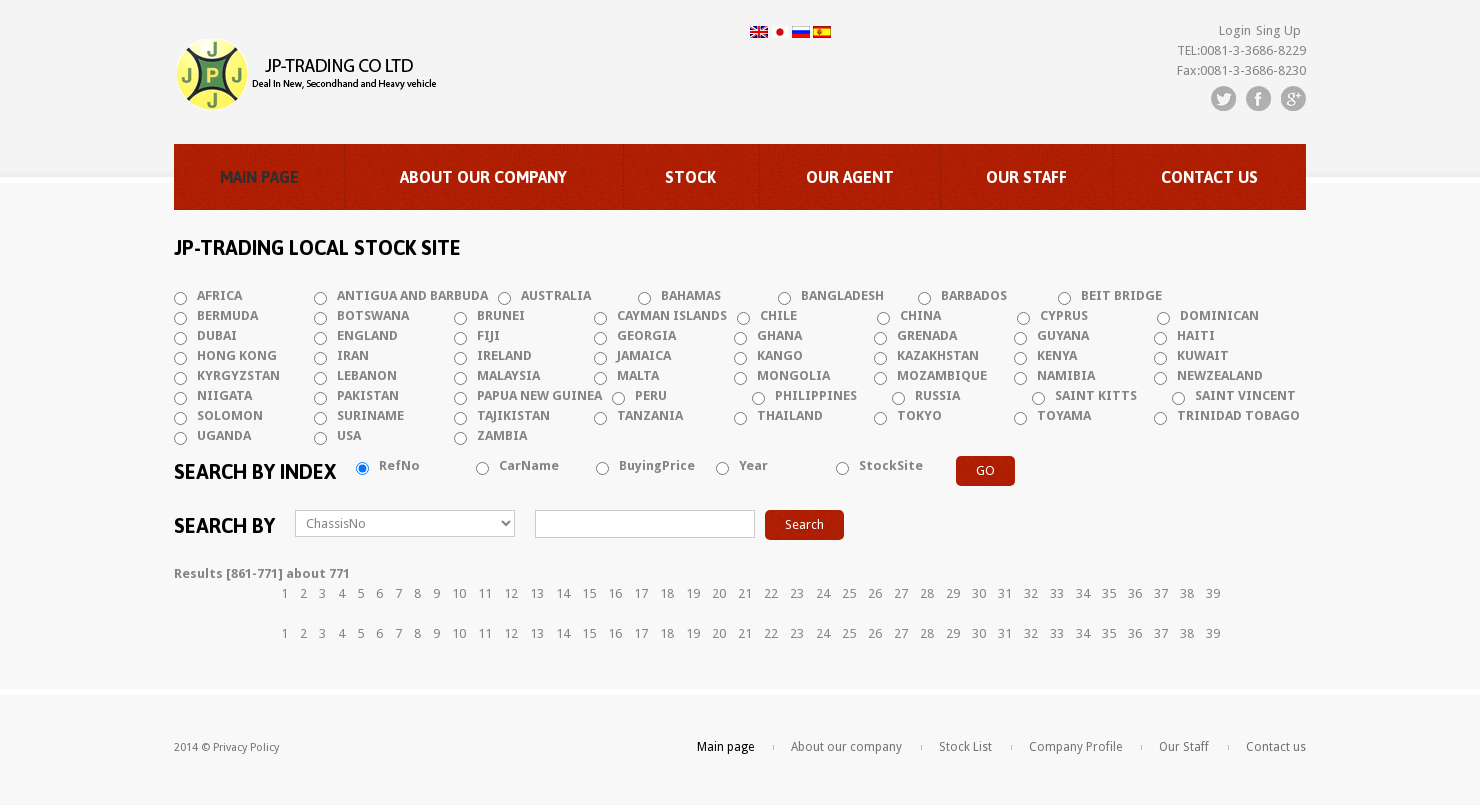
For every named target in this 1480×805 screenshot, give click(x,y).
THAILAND (790, 415)
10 (459, 593)
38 (1187, 593)
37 (1161, 593)
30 (979, 593)
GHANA (779, 335)
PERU (651, 395)
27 (901, 593)
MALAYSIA (508, 375)
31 (1005, 593)
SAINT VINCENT (1245, 395)
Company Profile (1075, 747)
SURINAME (370, 415)
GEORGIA (646, 335)
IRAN (353, 355)
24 (823, 593)
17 (641, 593)
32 (1031, 593)
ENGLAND (367, 335)
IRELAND (504, 355)
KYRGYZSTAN (238, 375)
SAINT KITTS (1096, 395)
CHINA (920, 315)
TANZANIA (650, 415)
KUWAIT (1203, 355)
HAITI (1196, 335)
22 (771, 593)
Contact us (1209, 177)
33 (1057, 593)
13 (537, 593)
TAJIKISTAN (513, 415)
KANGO (780, 355)
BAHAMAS (691, 295)
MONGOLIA (793, 375)
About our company (483, 177)
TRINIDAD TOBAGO (1238, 415)
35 (1109, 593)
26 (875, 593)
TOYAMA (1064, 415)
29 (953, 593)
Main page (259, 177)
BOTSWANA (373, 315)
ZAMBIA (502, 435)
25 (849, 593)
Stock (690, 177)
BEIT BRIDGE (1121, 295)
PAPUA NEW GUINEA (539, 395)
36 (1135, 593)
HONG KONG (237, 355)
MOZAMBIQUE (942, 375)
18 (667, 593)
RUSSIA (937, 395)
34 (1083, 593)
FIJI (488, 335)
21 (745, 593)
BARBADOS (974, 295)
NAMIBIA (1066, 375)
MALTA (638, 375)
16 (615, 593)
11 (485, 593)
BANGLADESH (842, 295)
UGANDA (224, 435)
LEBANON (367, 375)
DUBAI (217, 335)
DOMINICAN (1219, 315)
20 (719, 593)
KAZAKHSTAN (938, 355)
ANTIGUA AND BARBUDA (412, 295)
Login (1235, 30)
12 (511, 593)
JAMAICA (644, 355)
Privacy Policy (246, 747)
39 (1213, 593)
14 (563, 593)
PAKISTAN (368, 395)
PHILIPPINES (816, 395)
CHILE (778, 315)
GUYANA (1063, 335)
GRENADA (927, 335)
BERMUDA (227, 315)
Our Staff (1026, 177)
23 (797, 593)
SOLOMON (230, 415)
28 (927, 593)
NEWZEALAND (1220, 375)
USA (349, 435)
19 (693, 593)
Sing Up (1278, 30)
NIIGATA (224, 395)
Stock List (965, 747)
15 (589, 593)
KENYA (1057, 355)
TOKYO (919, 415)
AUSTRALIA (556, 295)
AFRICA (219, 295)
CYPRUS (1064, 315)
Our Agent (850, 177)
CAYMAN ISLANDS (672, 315)
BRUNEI (501, 315)
